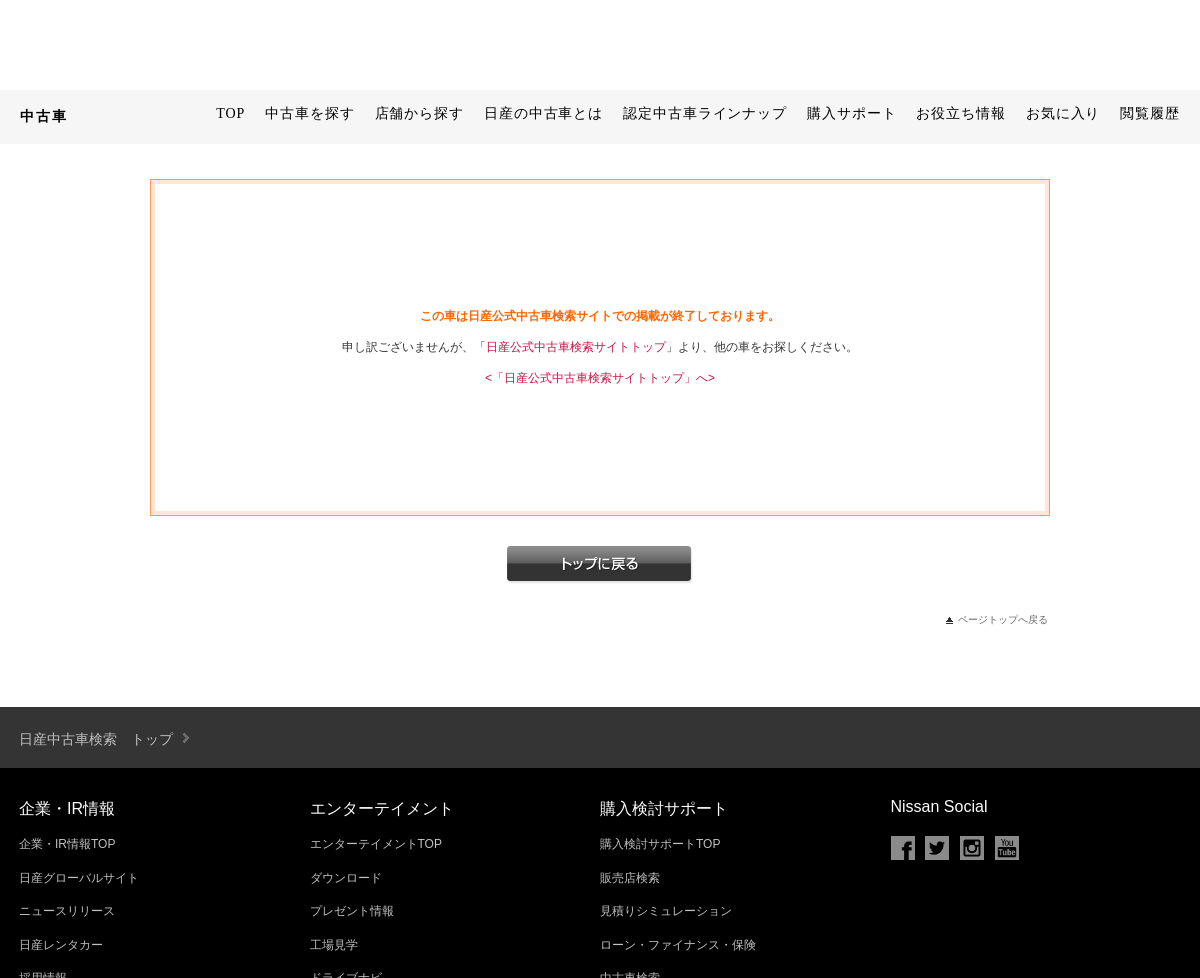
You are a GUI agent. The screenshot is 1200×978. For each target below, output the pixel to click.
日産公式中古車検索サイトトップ (576, 347)
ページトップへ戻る (1003, 619)
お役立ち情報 (960, 113)
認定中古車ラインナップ (705, 113)
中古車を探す (309, 113)
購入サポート (851, 113)
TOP (230, 113)
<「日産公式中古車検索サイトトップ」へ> (600, 378)
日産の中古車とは (543, 113)
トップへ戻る (600, 565)
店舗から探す (419, 113)
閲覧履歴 (1150, 113)
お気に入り (1063, 113)
